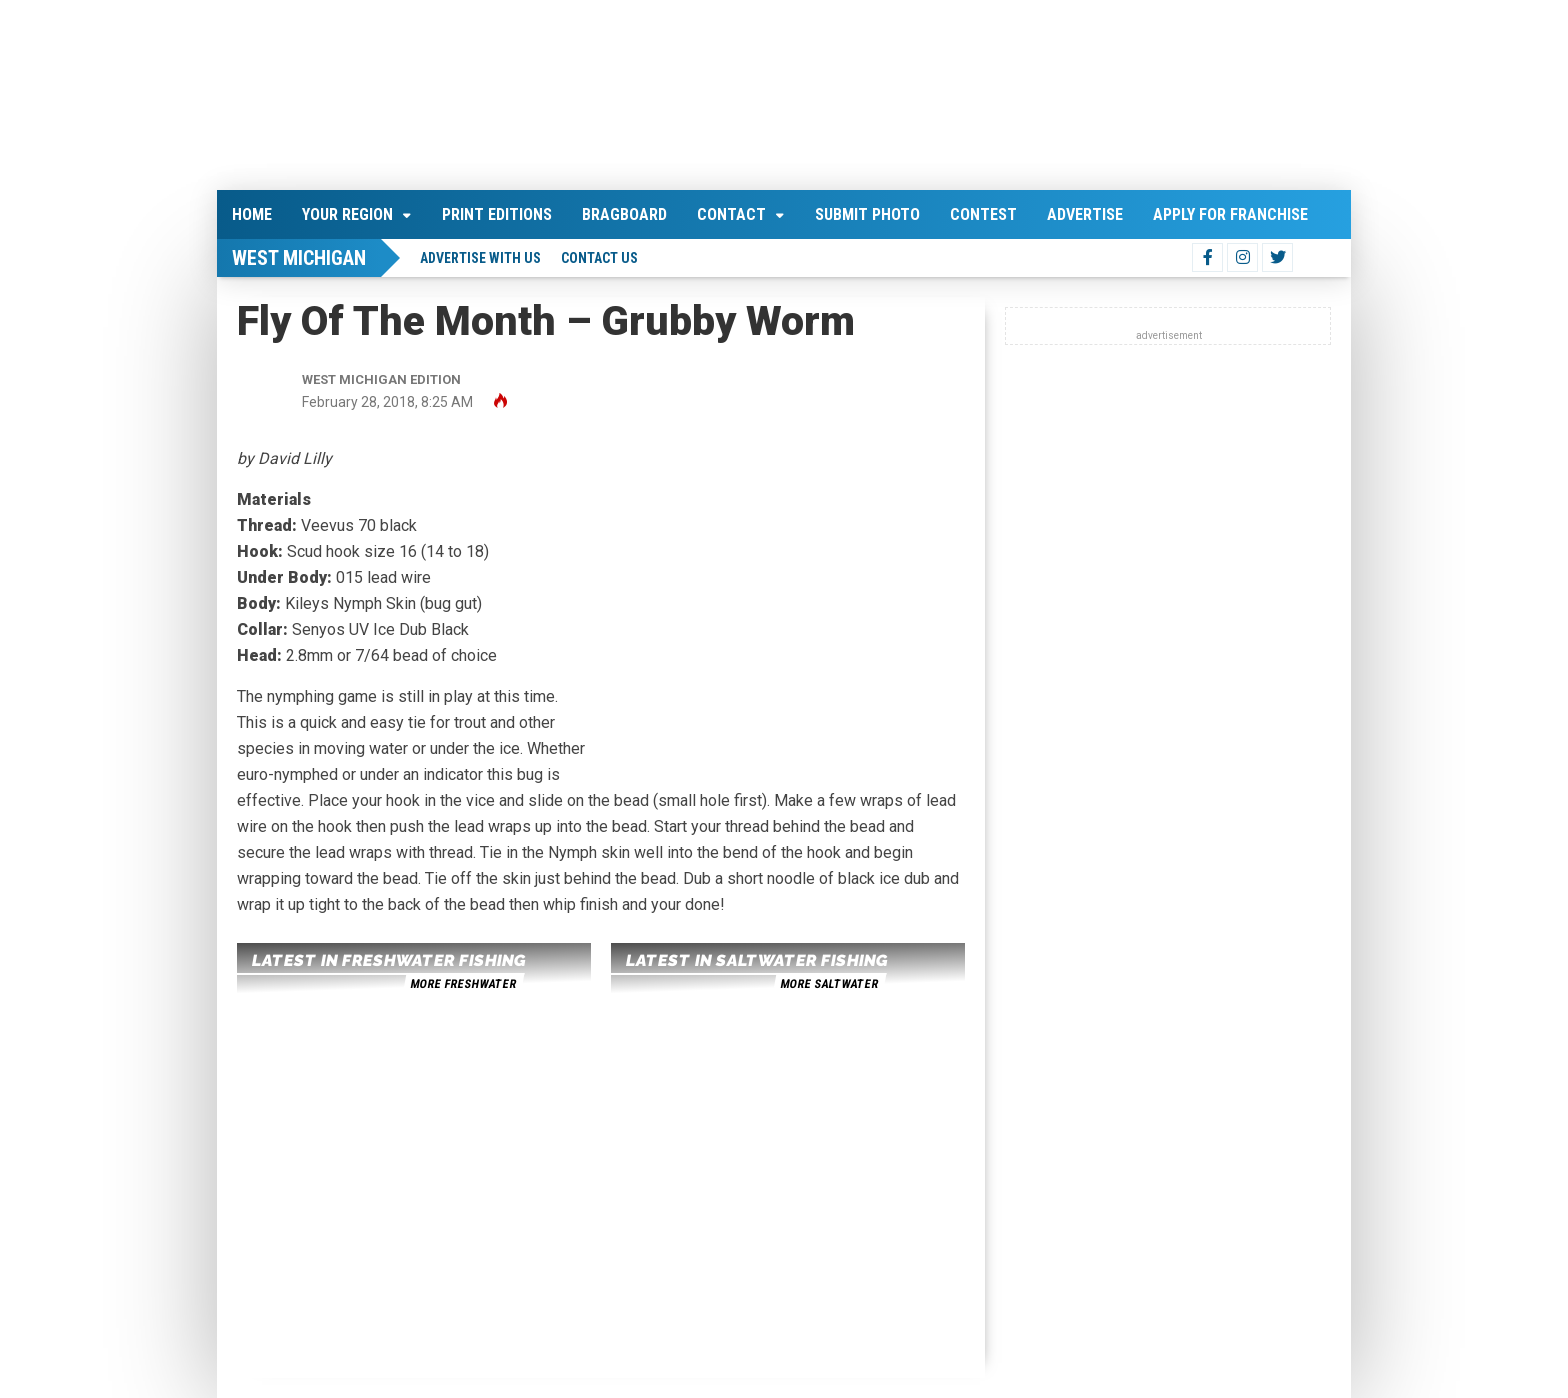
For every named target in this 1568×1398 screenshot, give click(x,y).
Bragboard (624, 214)
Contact (731, 214)
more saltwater (829, 984)
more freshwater (463, 984)
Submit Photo (867, 214)
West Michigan (299, 258)
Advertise (1085, 214)
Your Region (347, 214)
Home (252, 214)
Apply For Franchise (1230, 214)
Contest (983, 214)
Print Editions (497, 214)
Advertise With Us (480, 258)
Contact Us (599, 258)
